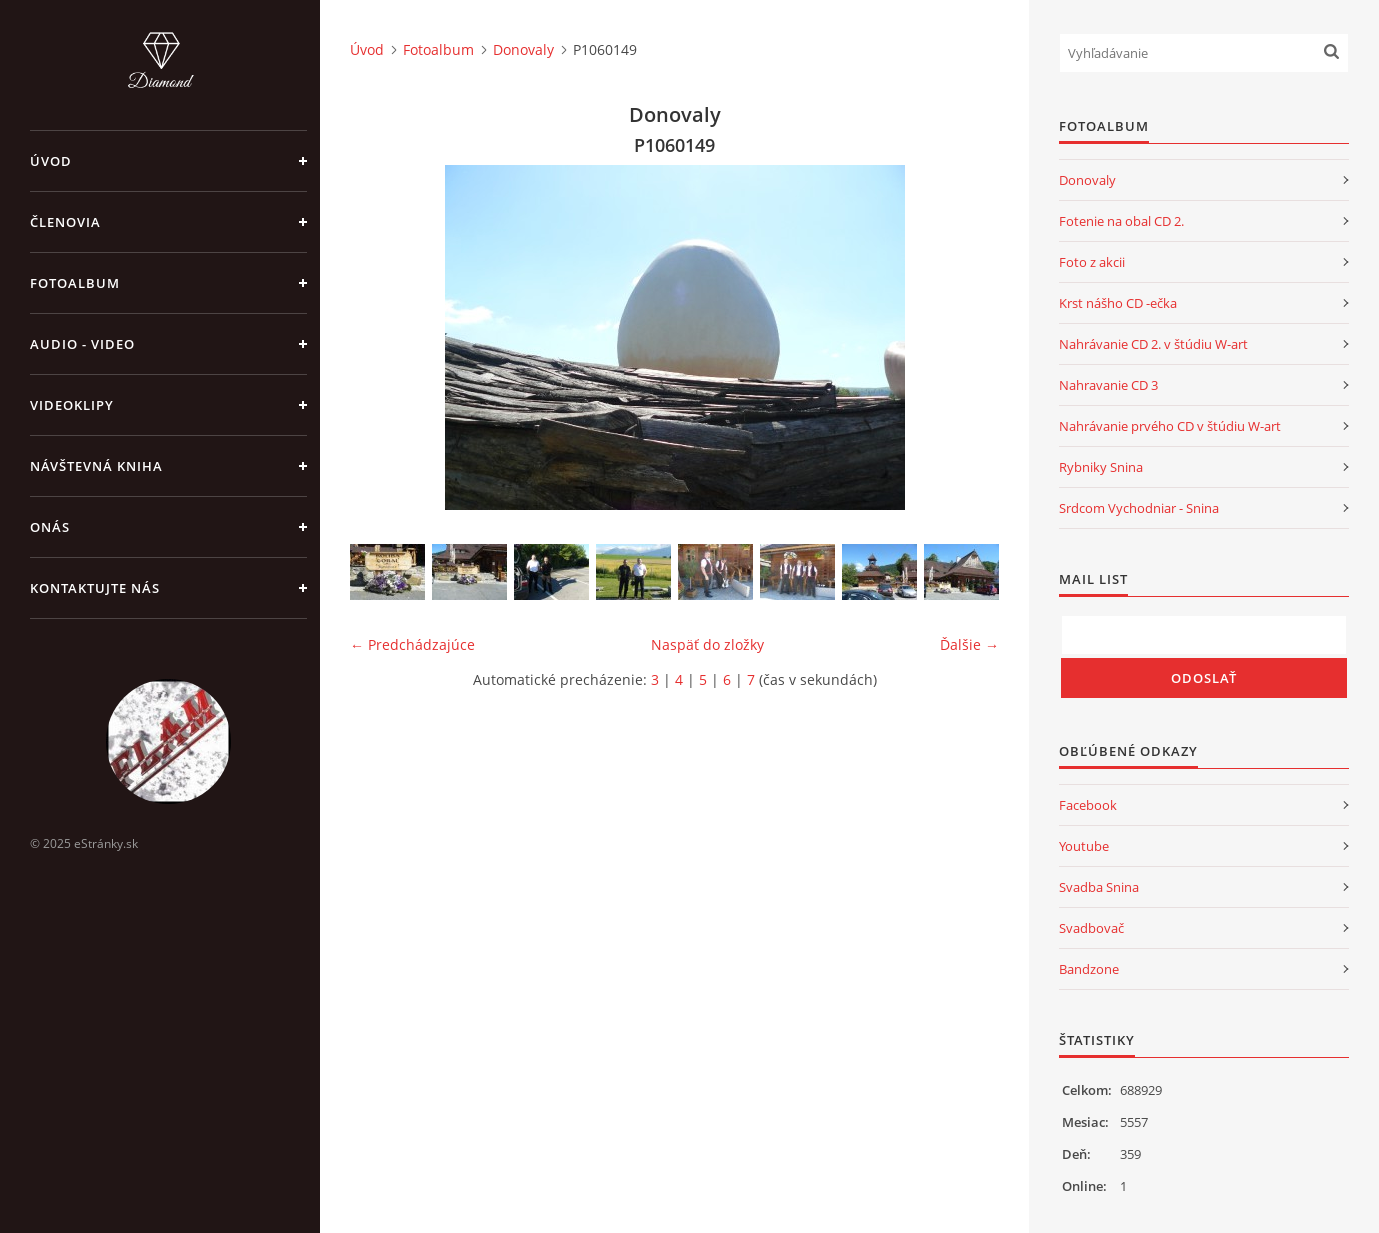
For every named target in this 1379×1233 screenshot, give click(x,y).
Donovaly (523, 49)
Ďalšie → (969, 644)
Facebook (1088, 805)
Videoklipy (72, 405)
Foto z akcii (1092, 262)
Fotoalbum (75, 283)
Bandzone (1089, 969)
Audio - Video (82, 344)
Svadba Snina (1099, 887)
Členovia (65, 222)
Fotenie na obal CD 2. (1121, 221)
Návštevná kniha (96, 466)
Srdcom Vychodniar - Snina (1139, 508)
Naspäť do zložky (707, 644)
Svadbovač (1091, 928)
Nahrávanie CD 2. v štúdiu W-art (1153, 344)
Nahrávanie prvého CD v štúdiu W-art (1170, 426)
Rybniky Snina (1101, 467)
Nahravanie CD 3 (1108, 385)
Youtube (1084, 846)
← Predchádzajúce (412, 644)
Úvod (51, 161)
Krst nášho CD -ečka (1118, 303)
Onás (50, 527)
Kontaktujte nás (95, 588)
